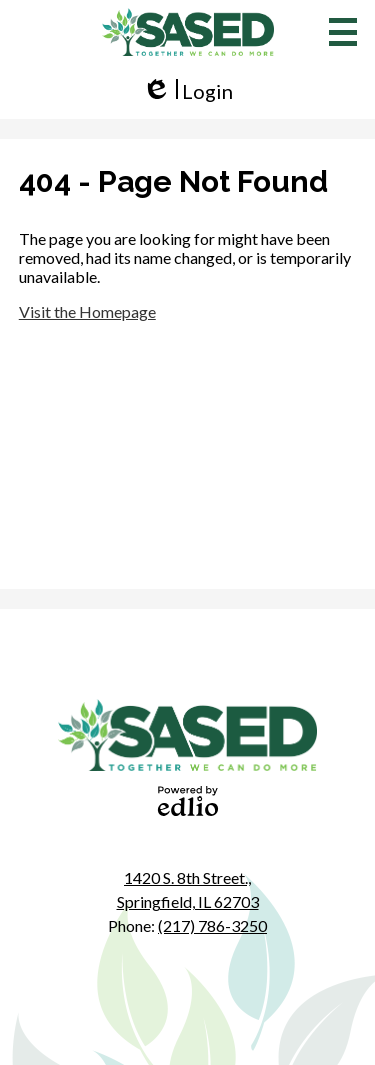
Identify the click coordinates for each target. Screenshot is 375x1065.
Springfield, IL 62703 (188, 888)
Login (187, 91)
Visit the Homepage (87, 311)
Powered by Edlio (188, 801)
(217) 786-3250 (212, 925)
